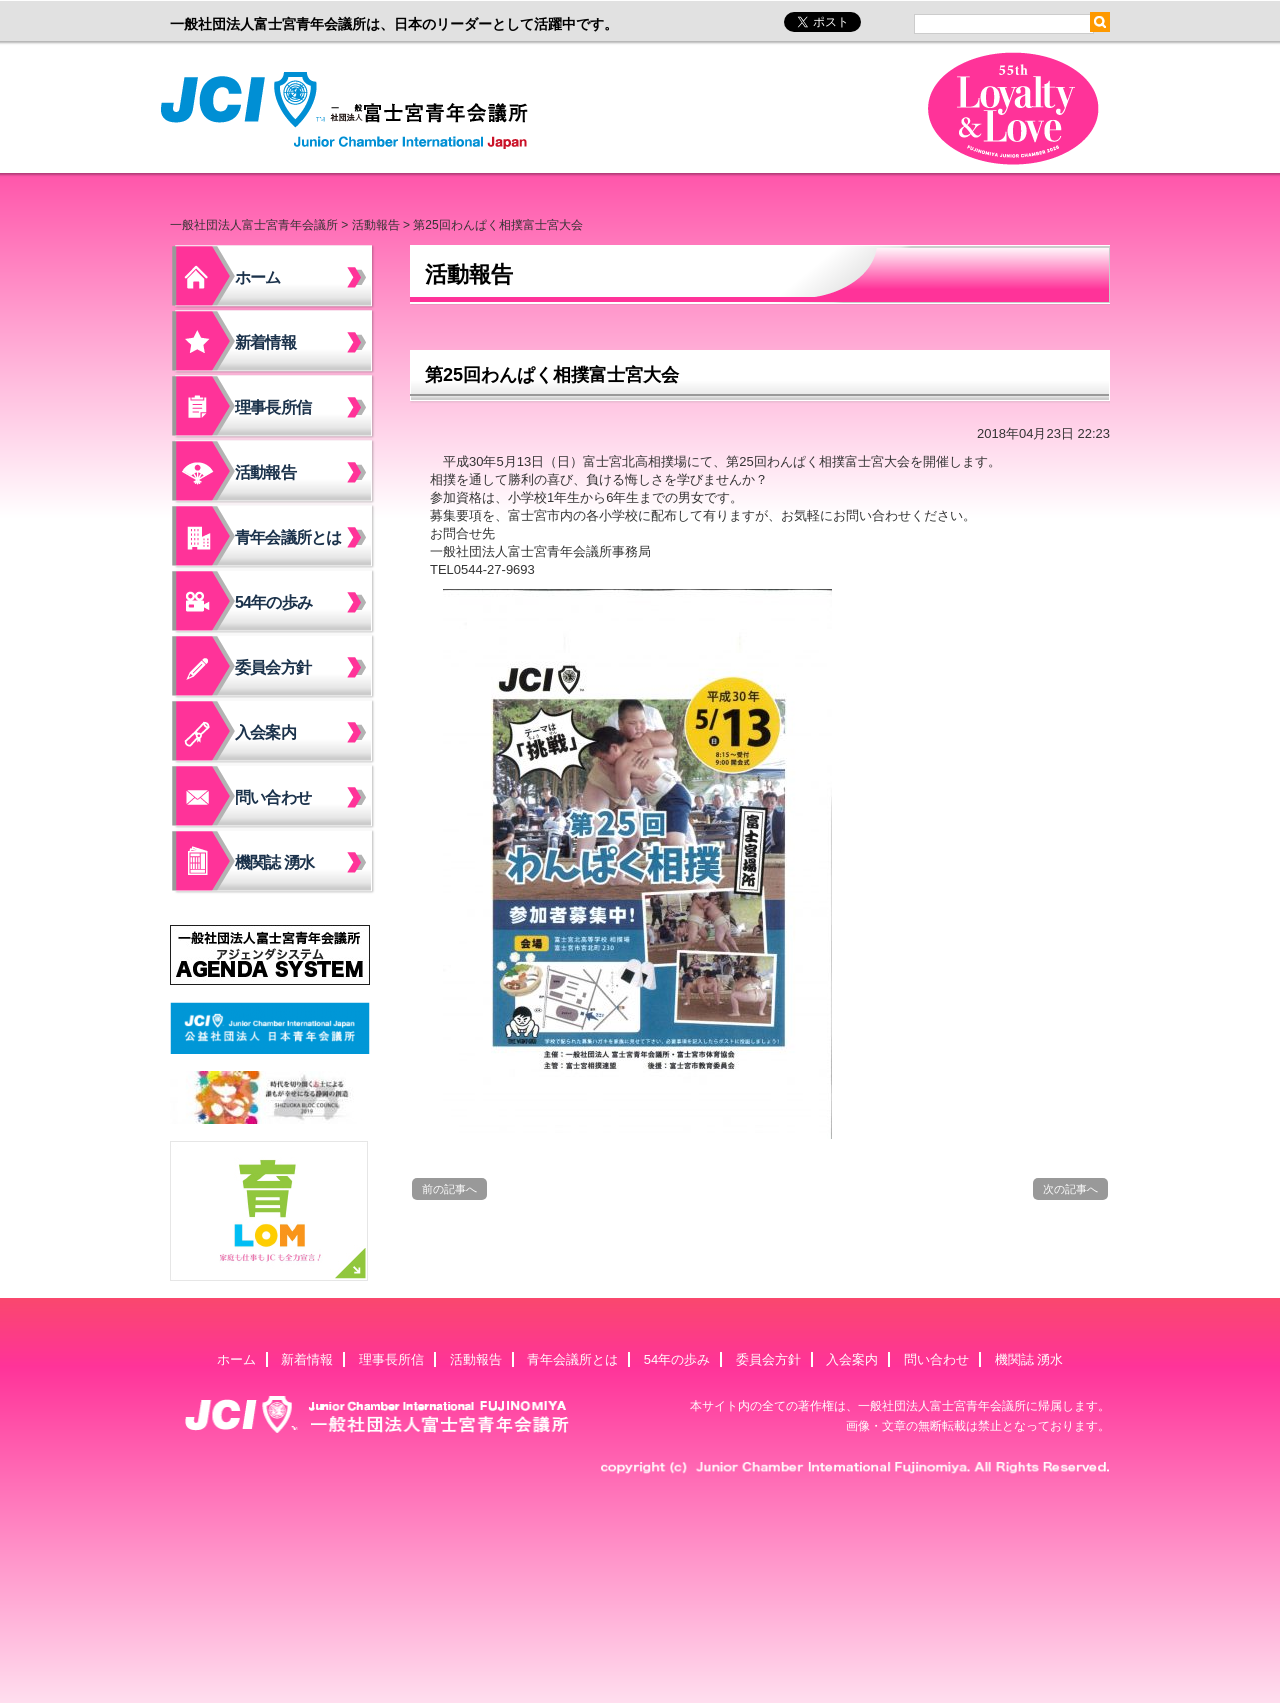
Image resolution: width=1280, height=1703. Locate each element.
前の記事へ (449, 1189)
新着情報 (265, 342)
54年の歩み (273, 602)
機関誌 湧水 (275, 862)
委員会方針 (273, 667)
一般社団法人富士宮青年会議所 (350, 111)
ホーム (258, 277)
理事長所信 (273, 407)
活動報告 (376, 225)
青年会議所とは (288, 537)
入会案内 (265, 732)
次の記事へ (1070, 1189)
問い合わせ (273, 797)
